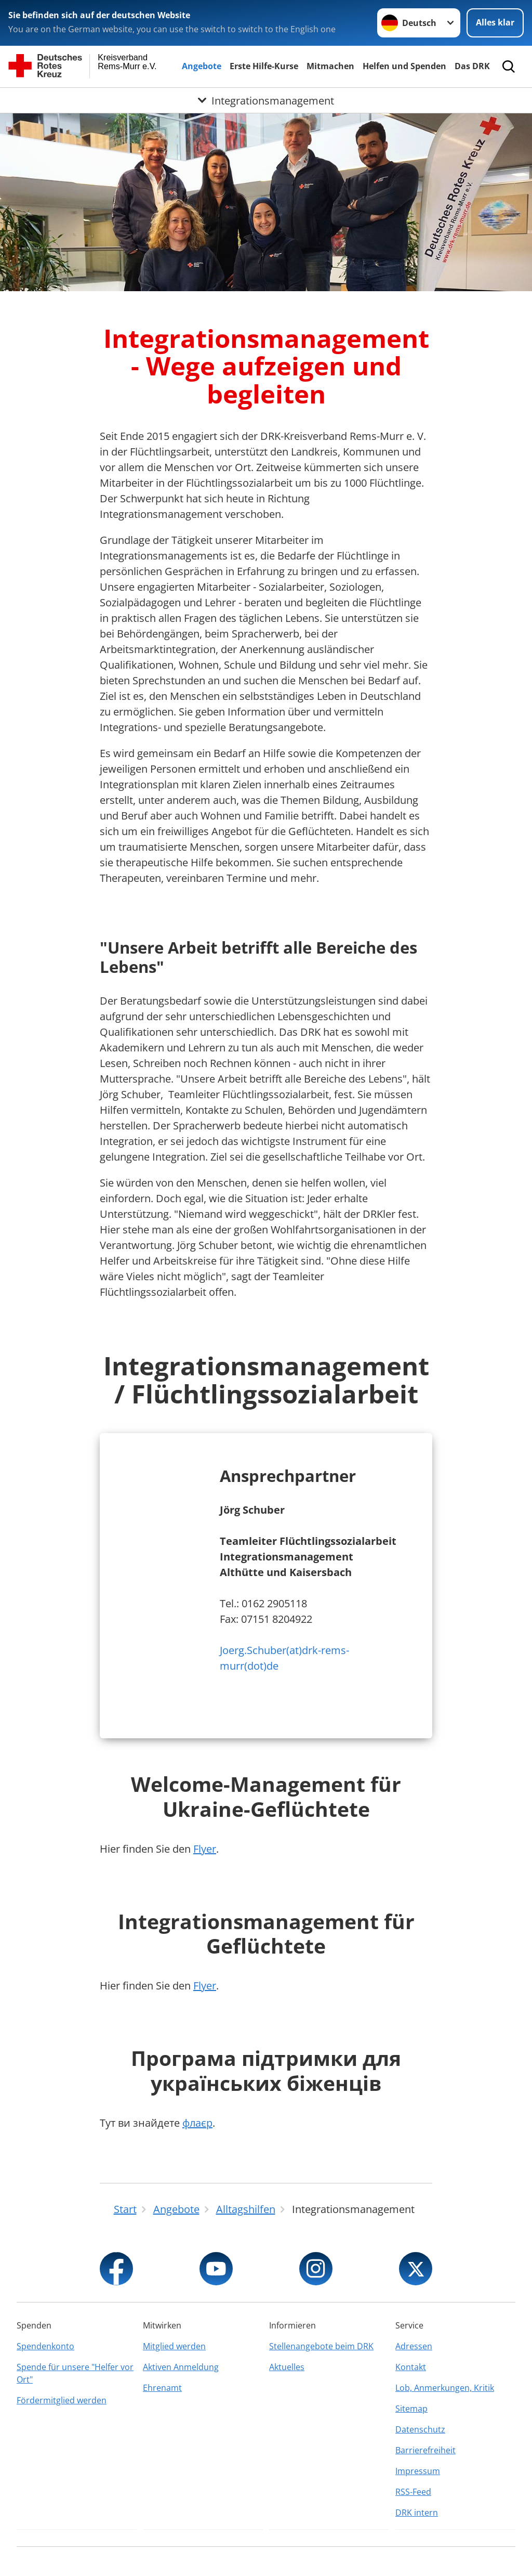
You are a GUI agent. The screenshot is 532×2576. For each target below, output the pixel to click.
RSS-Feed (413, 2491)
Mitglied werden (174, 2346)
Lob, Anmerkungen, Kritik (444, 2387)
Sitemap (411, 2408)
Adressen (413, 2346)
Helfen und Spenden (404, 66)
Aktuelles (286, 2367)
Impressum (417, 2471)
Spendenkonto (45, 2346)
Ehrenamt (162, 2387)
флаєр (197, 2123)
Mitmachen (330, 66)
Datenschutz (420, 2429)
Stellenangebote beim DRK (321, 2346)
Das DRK (472, 66)
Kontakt (410, 2367)
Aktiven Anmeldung (181, 2367)
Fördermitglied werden (62, 2400)
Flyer (204, 1849)
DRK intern (416, 2512)
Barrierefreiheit (425, 2450)
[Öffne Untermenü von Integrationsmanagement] (266, 100)
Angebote (201, 66)
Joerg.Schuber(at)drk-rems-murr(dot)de (284, 1658)
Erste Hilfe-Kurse (264, 66)
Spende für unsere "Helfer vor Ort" (75, 2373)
